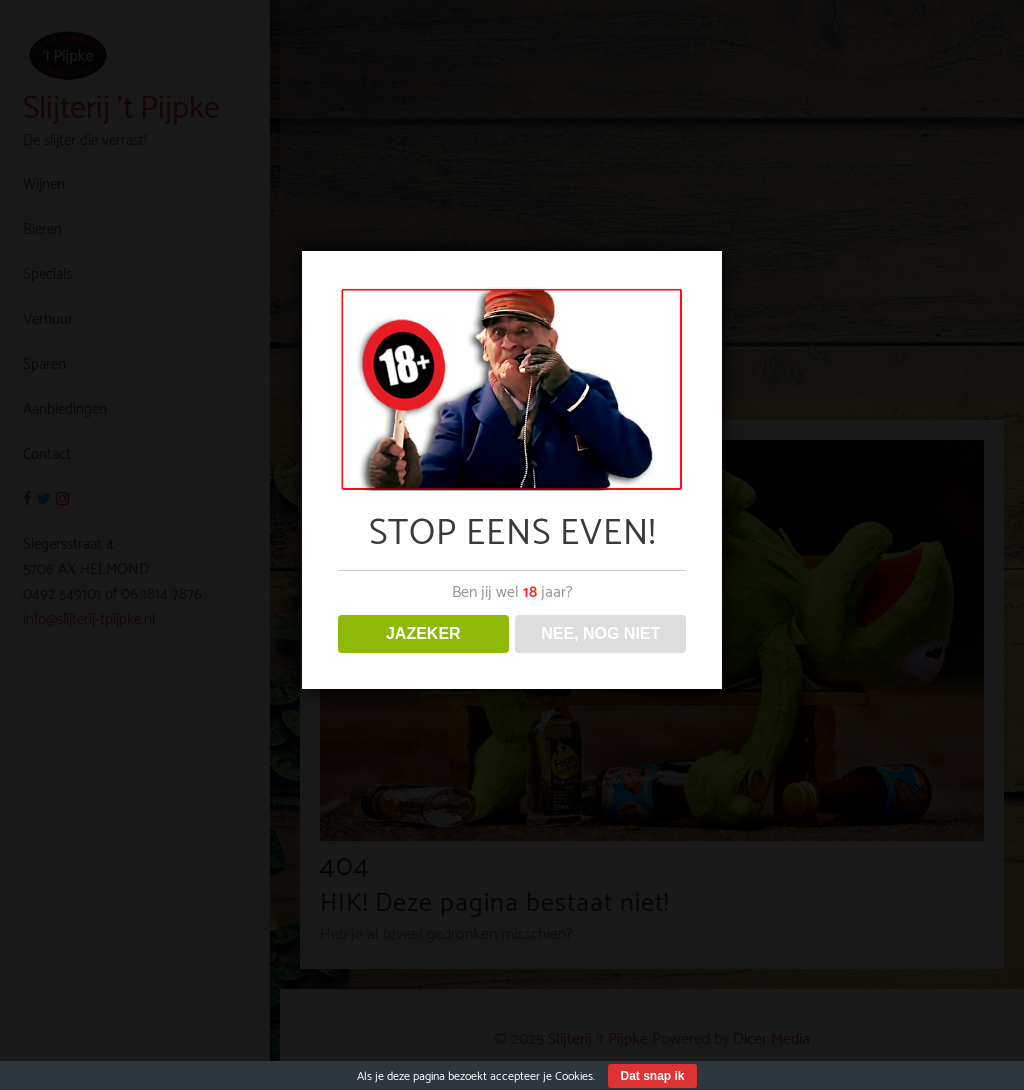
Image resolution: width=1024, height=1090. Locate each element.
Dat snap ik (652, 1076)
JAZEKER (423, 633)
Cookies (574, 1076)
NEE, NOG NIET (600, 633)
